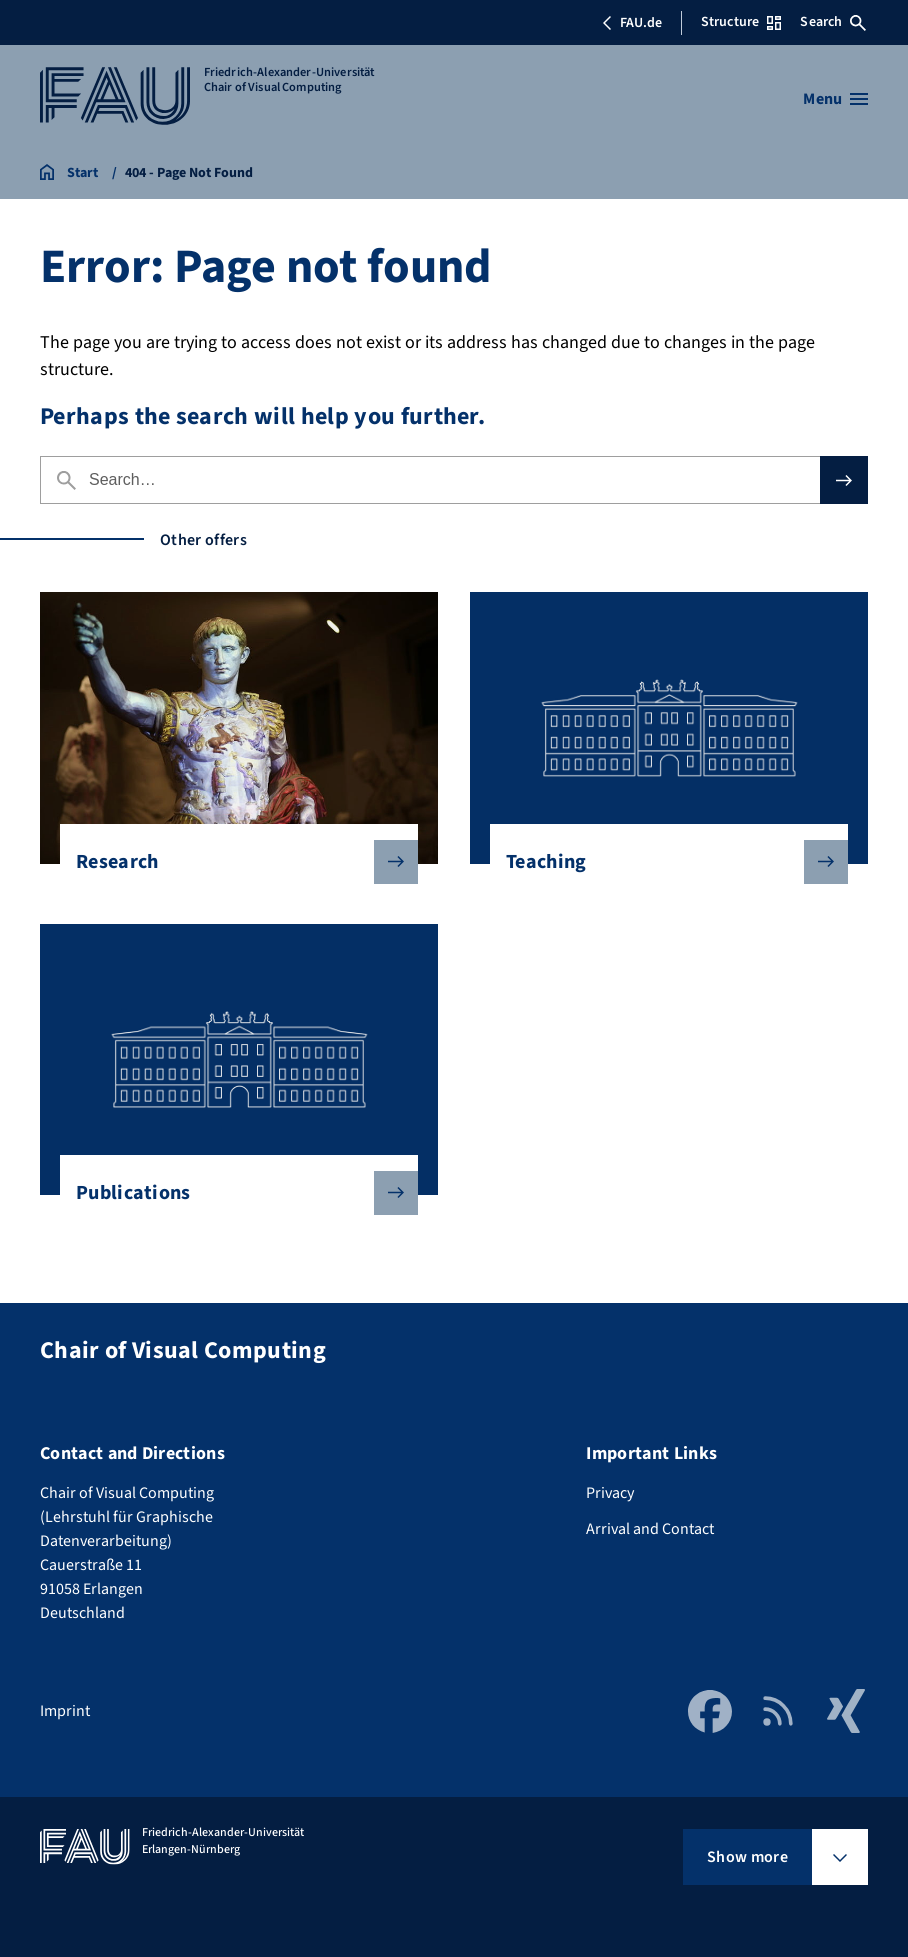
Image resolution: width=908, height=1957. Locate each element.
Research (231, 862)
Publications (231, 1193)
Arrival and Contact (650, 1529)
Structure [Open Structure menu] (741, 22)
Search (833, 22)
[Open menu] (835, 99)
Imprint (65, 1711)
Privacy (610, 1493)
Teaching (661, 862)
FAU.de (632, 23)
